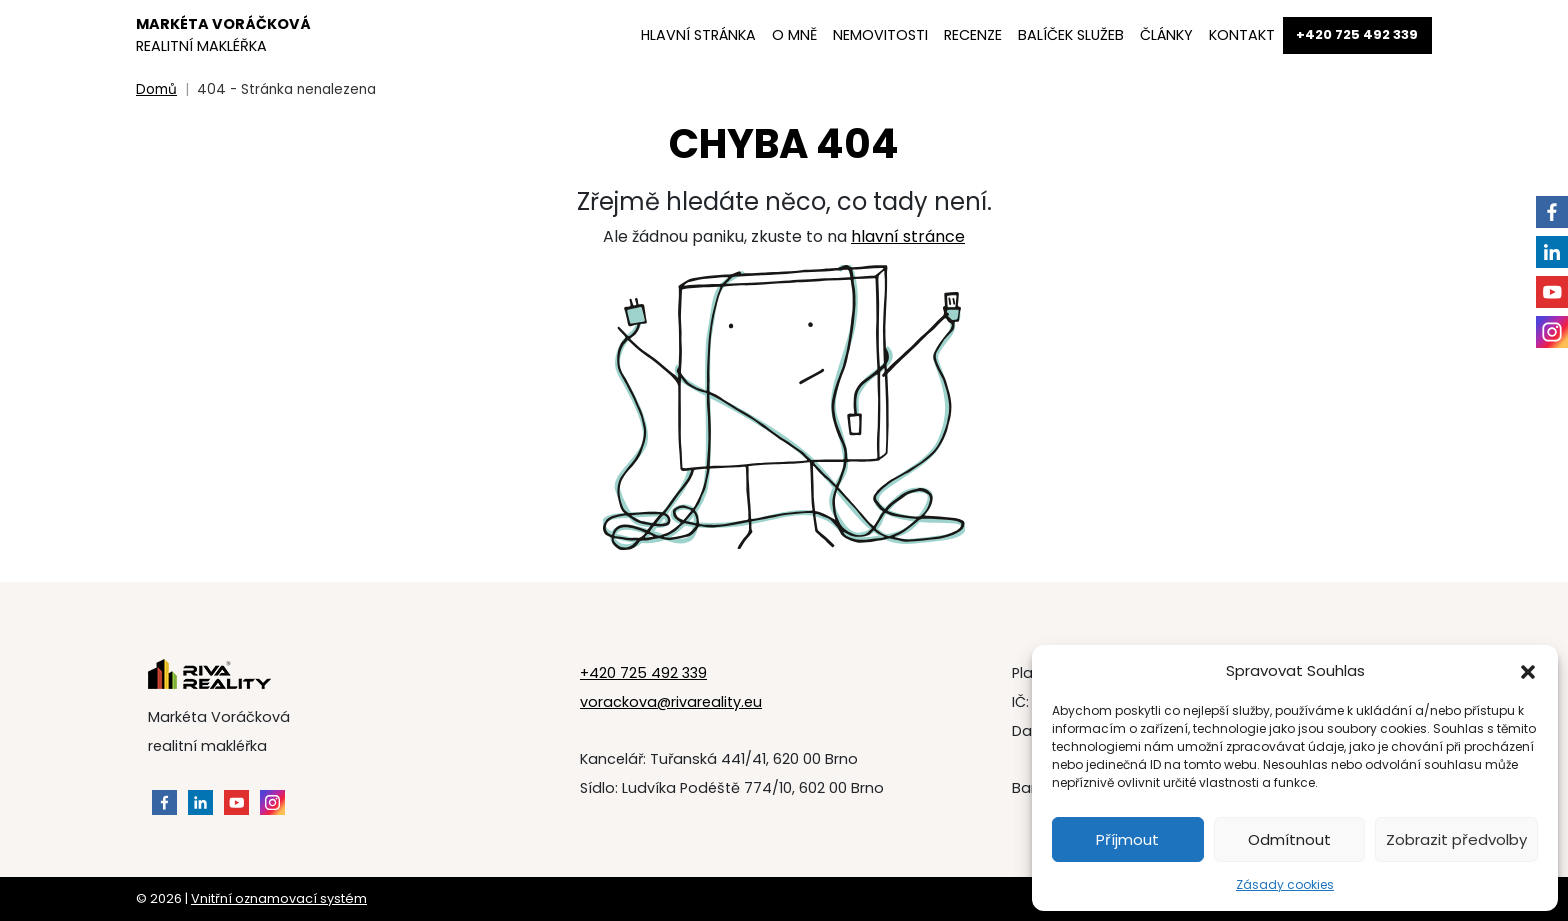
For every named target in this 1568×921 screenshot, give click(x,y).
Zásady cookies (1285, 884)
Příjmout (1127, 839)
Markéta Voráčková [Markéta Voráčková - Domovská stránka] (223, 35)
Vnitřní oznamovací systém (279, 898)
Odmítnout (1289, 839)
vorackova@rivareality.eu (671, 702)
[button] (1528, 671)
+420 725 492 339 (643, 673)
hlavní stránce (908, 236)
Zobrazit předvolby (1456, 839)
